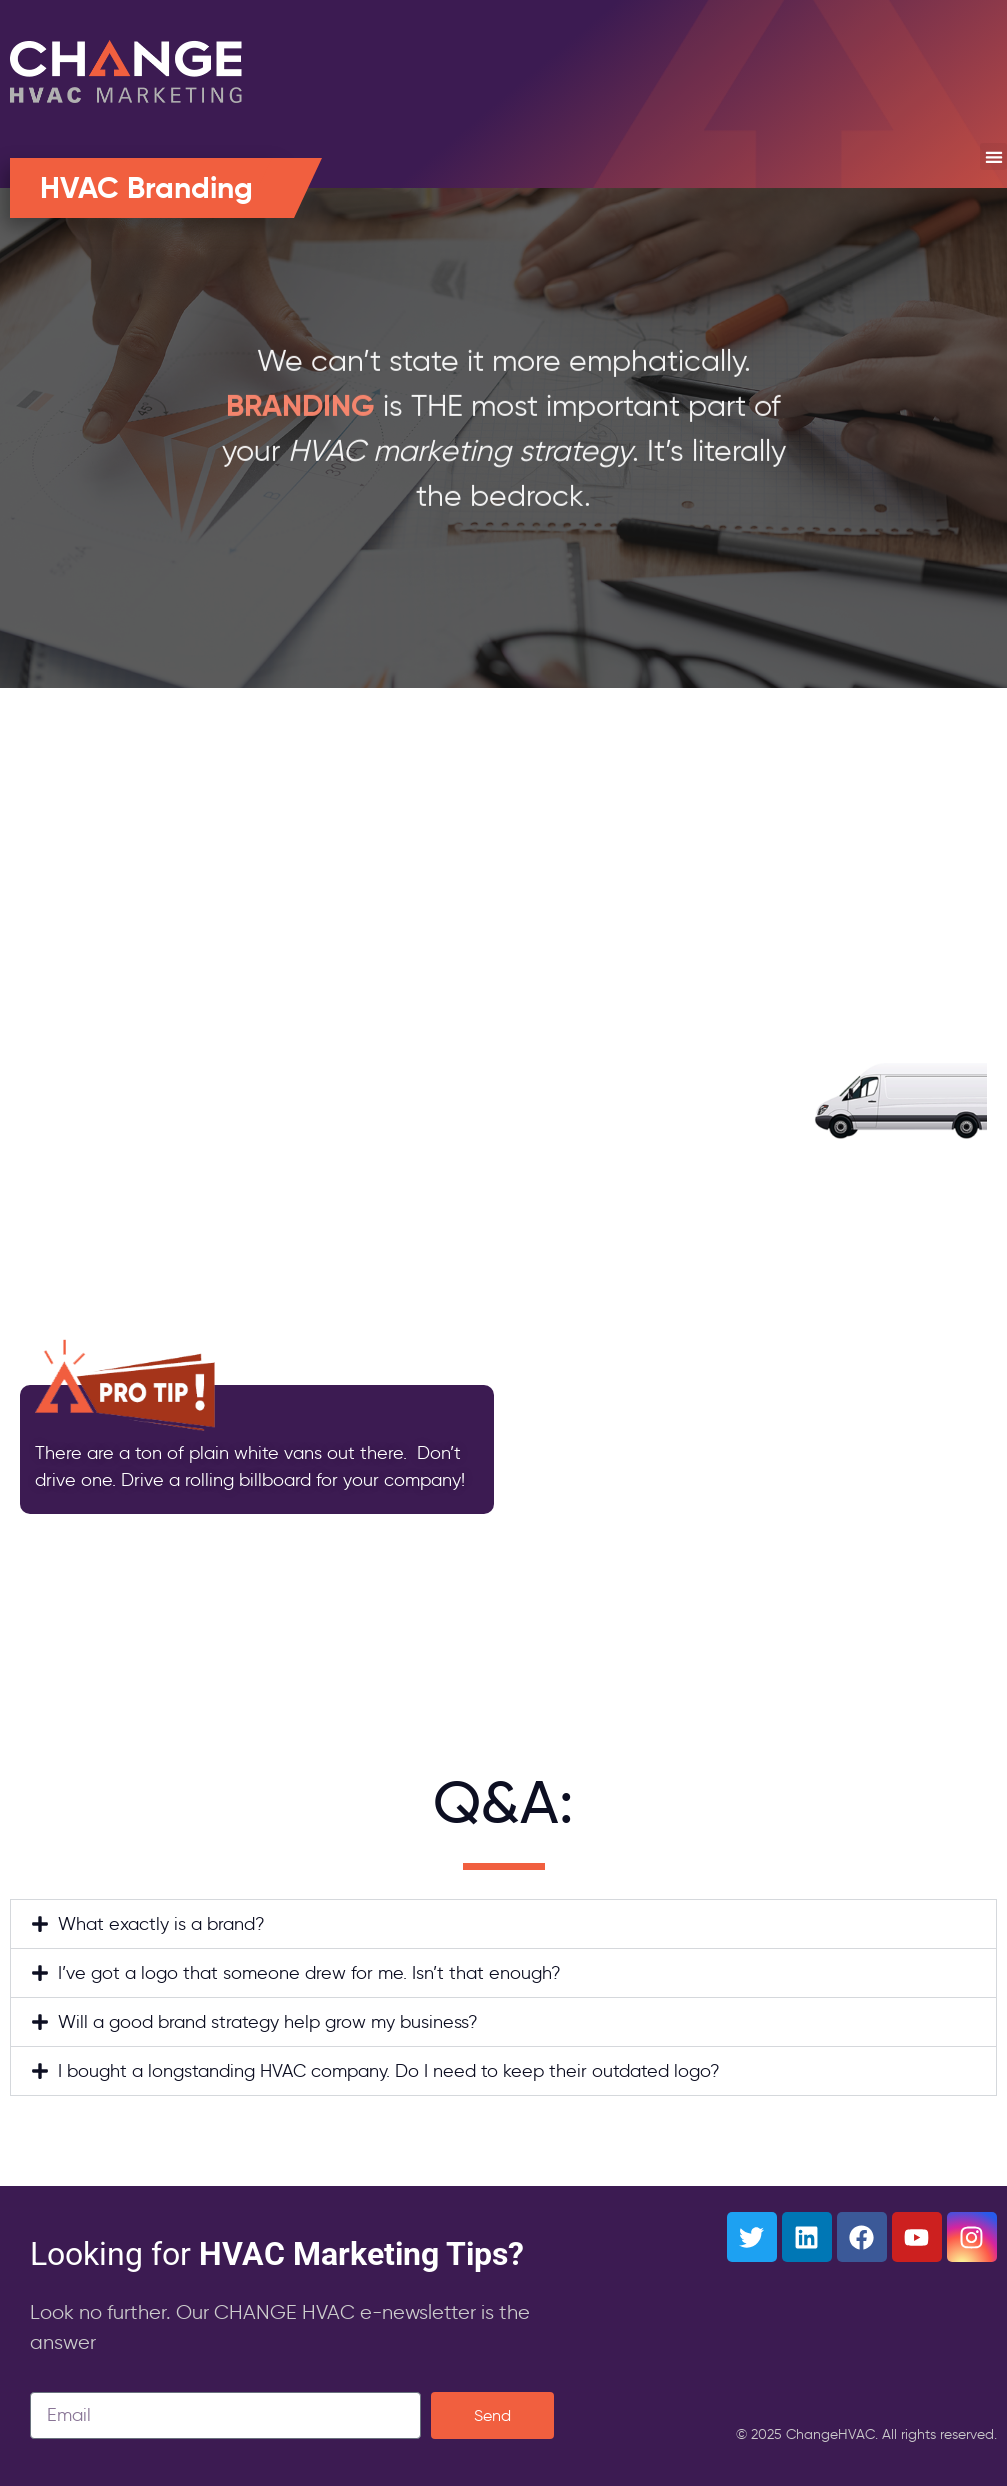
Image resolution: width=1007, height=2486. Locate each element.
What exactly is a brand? (161, 1924)
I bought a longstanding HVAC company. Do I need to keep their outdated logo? (389, 2071)
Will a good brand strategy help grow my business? (268, 2022)
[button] (993, 156)
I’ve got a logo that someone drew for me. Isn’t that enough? (309, 1973)
